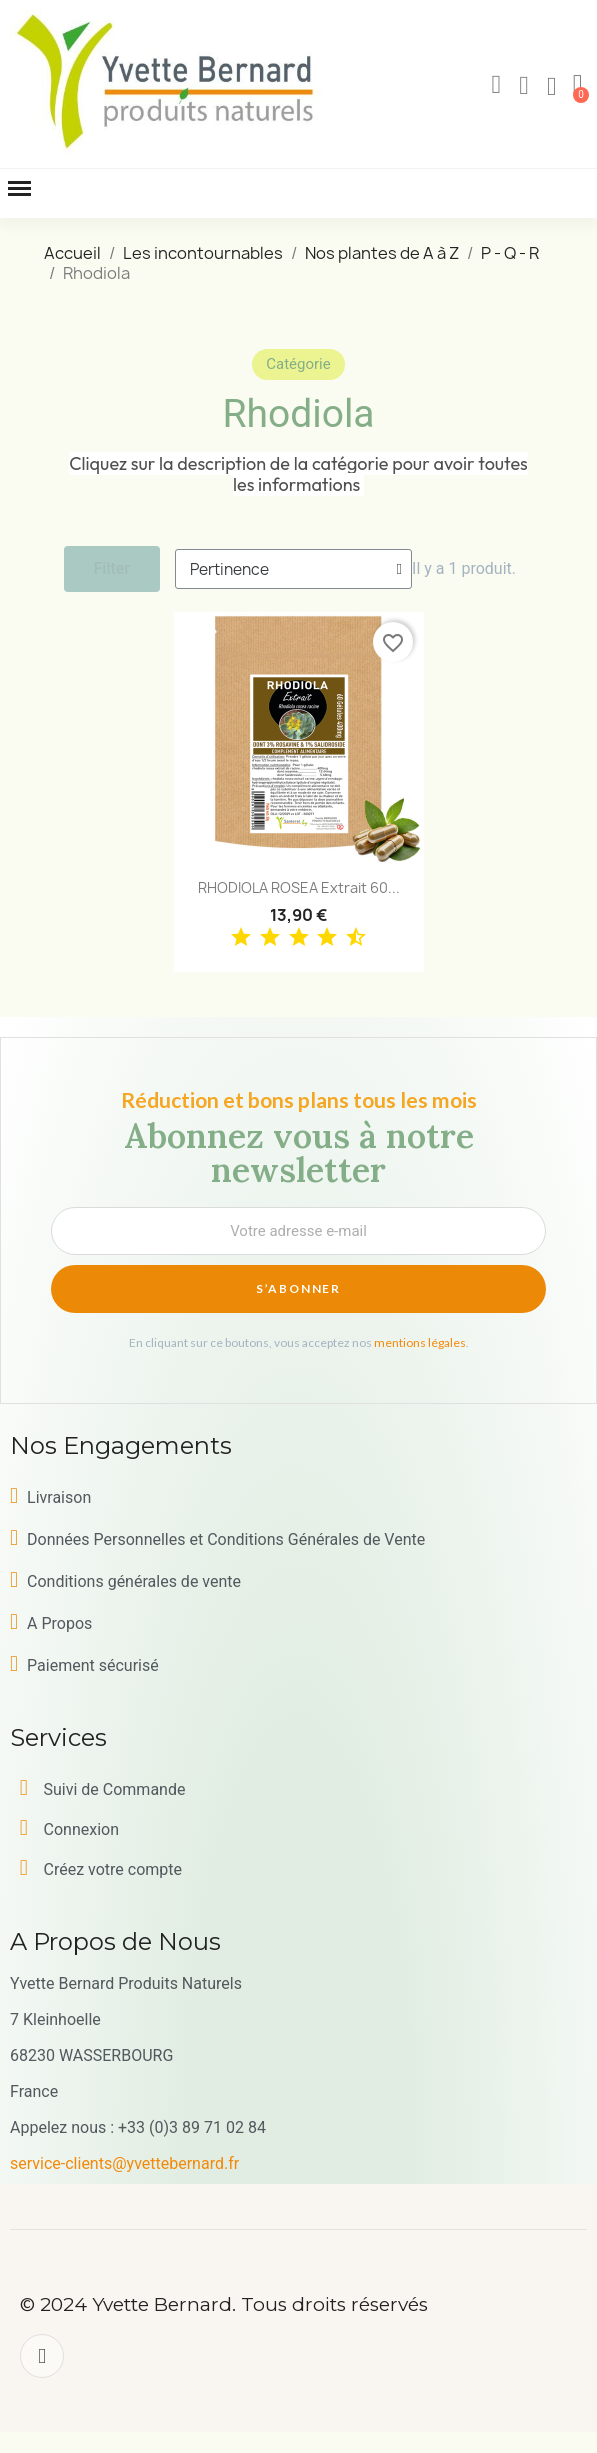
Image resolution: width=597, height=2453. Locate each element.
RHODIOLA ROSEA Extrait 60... (299, 887)
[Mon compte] (524, 86)
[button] (496, 85)
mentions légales (420, 1342)
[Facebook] (42, 2356)
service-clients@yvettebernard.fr (124, 2163)
